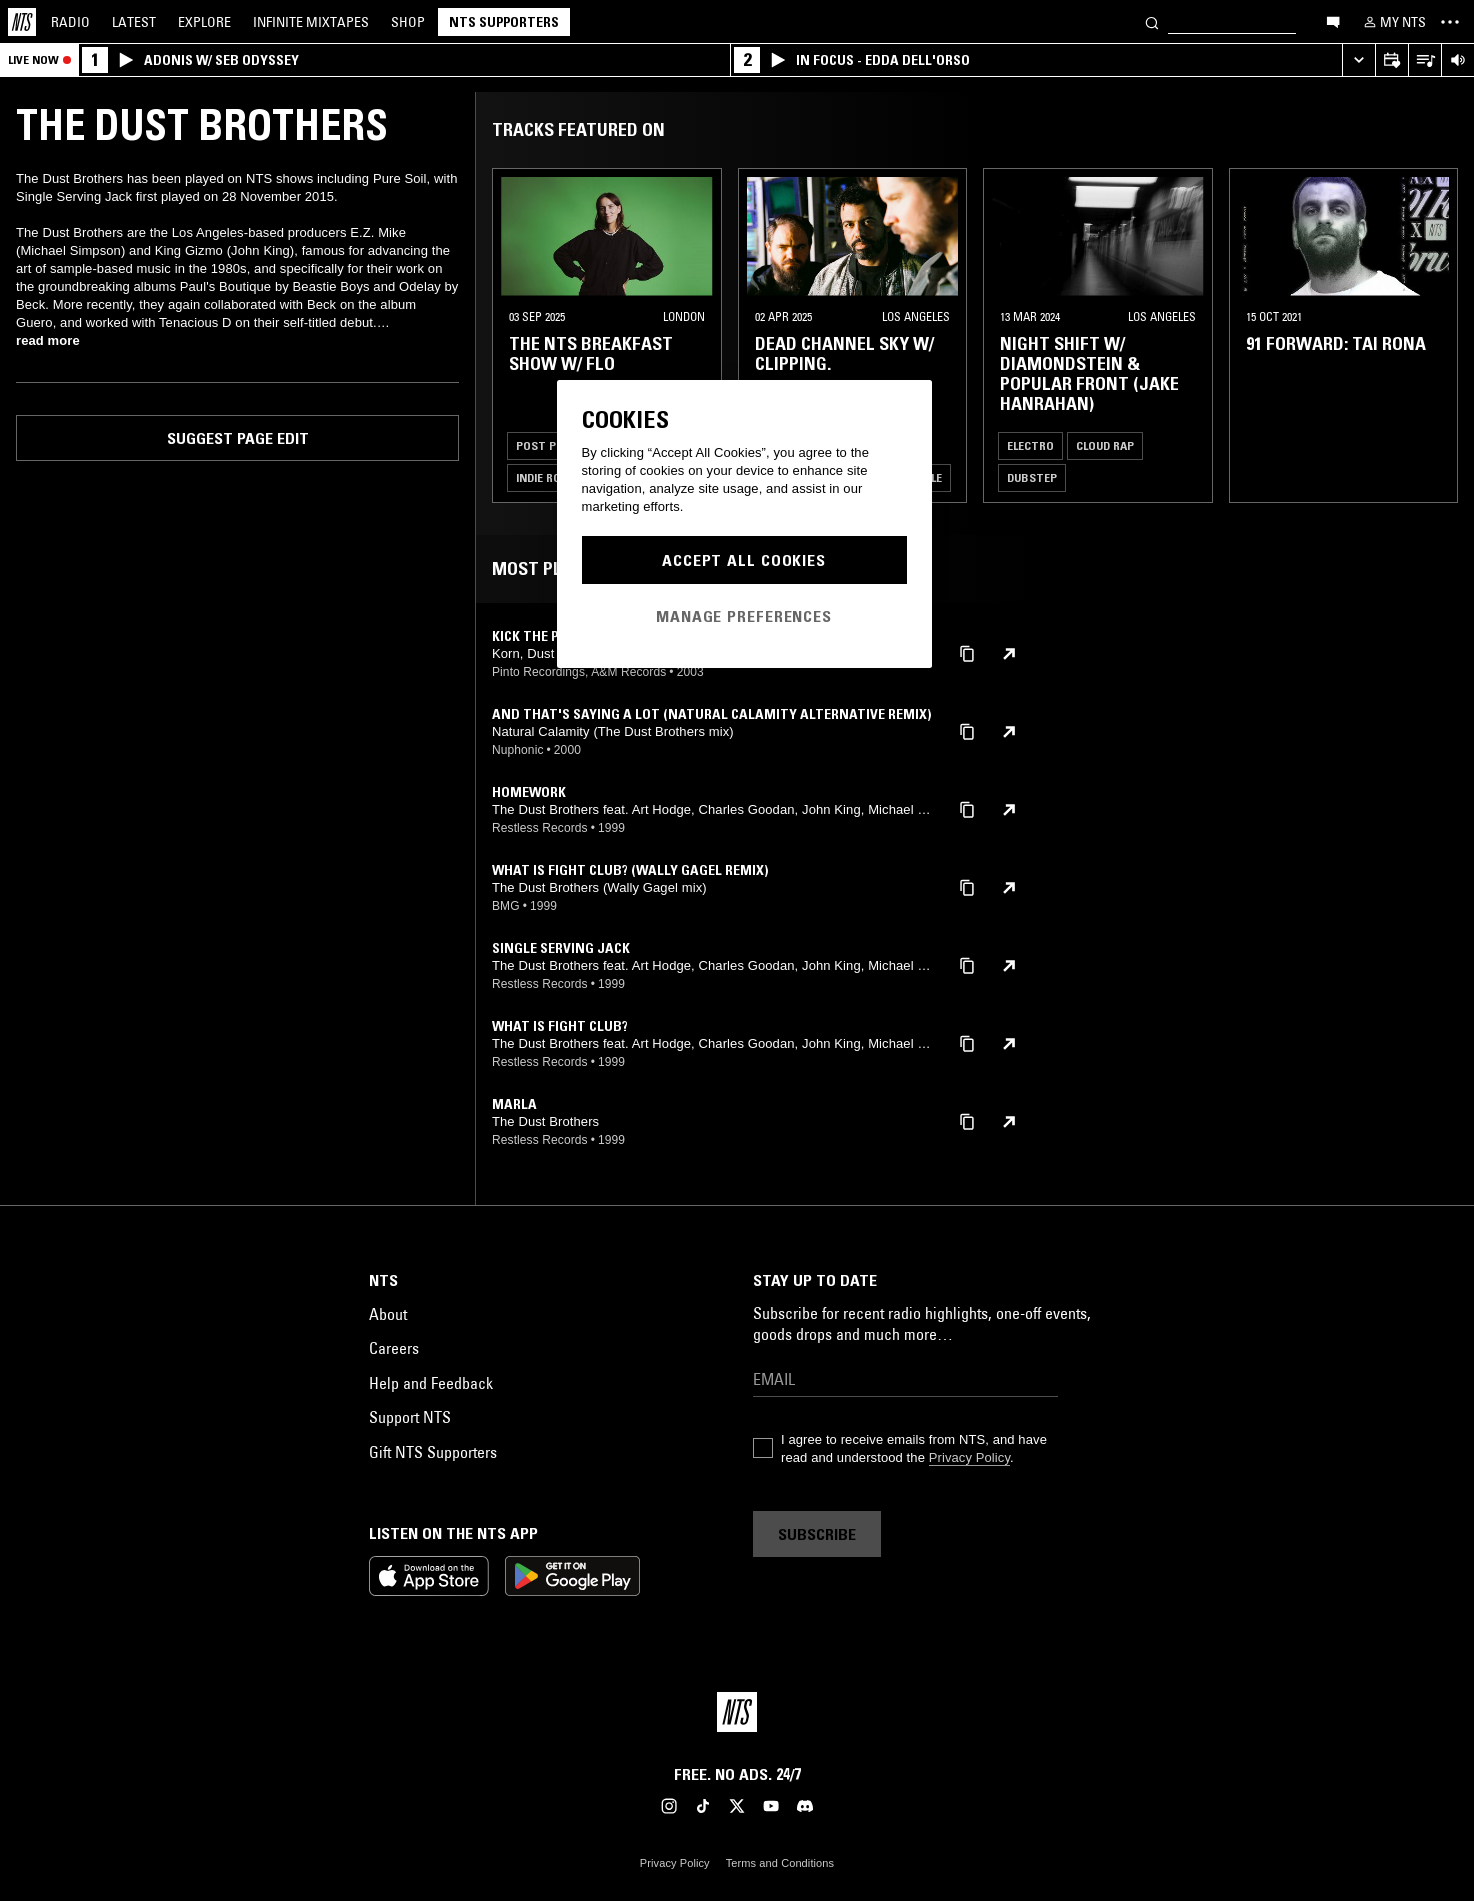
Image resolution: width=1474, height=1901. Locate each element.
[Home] (22, 22)
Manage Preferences (744, 616)
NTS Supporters (504, 22)
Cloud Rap (1105, 445)
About (388, 1314)
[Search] (1152, 21)
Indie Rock (545, 477)
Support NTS (410, 1417)
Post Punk (547, 445)
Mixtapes (311, 22)
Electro (1030, 445)
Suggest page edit (238, 438)
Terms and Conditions (780, 1863)
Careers (394, 1348)
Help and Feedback (431, 1383)
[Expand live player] (1358, 60)
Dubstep (1032, 477)
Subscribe (817, 1534)
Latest (134, 22)
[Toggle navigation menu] (1450, 22)
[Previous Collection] (1436, 335)
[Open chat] (1333, 21)
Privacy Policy (969, 1457)
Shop (408, 22)
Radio (70, 22)
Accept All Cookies (744, 560)
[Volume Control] (1457, 60)
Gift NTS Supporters (433, 1452)
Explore (204, 22)
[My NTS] (1393, 22)
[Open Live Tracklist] (1424, 60)
